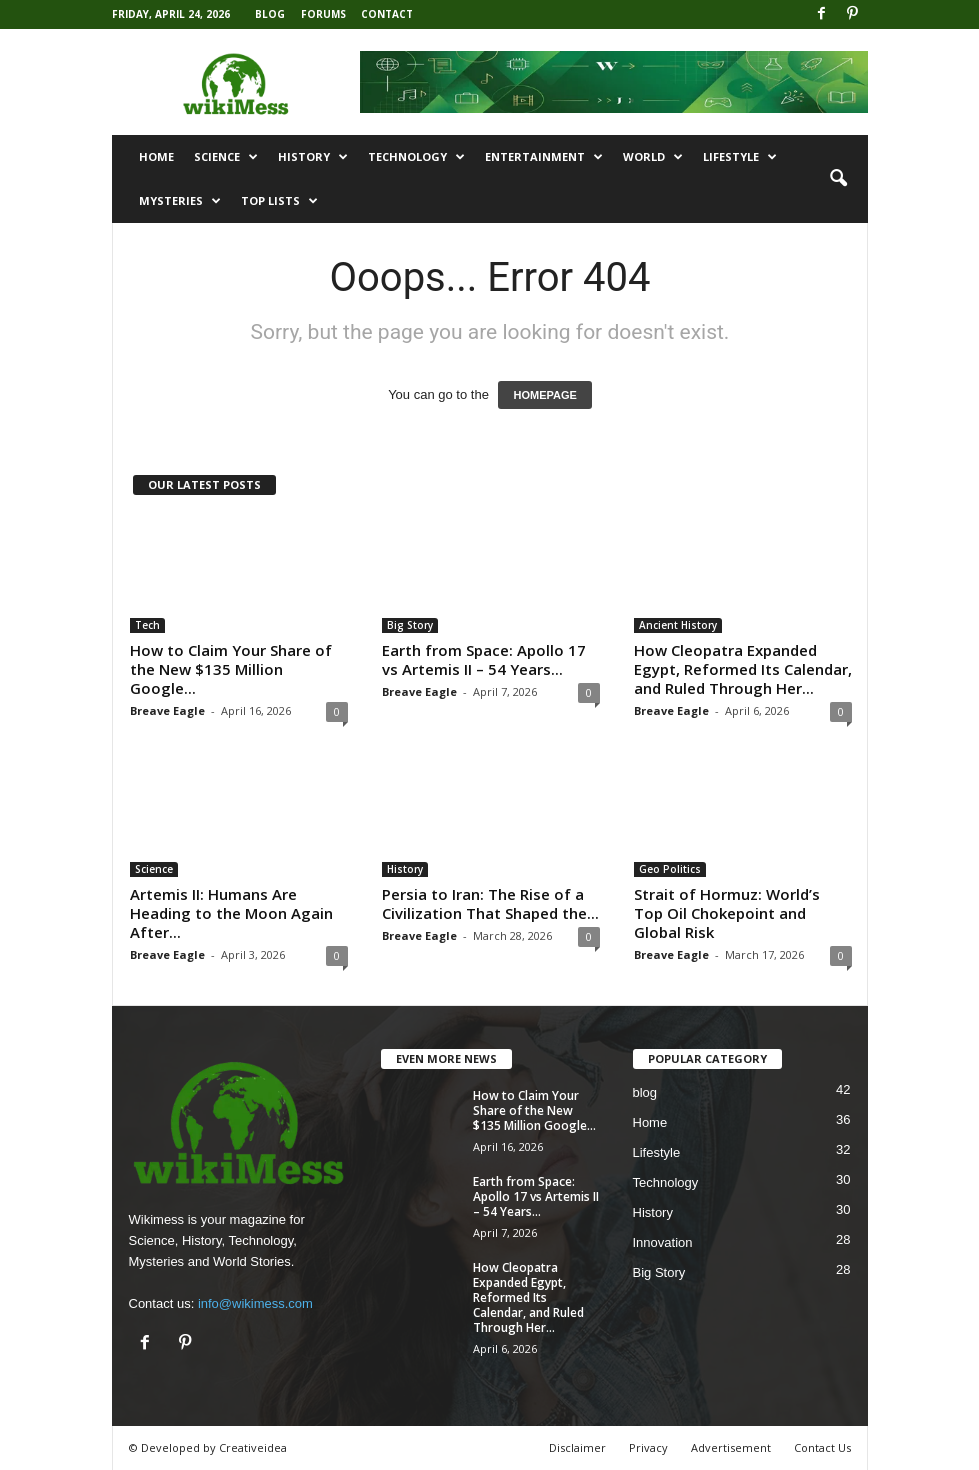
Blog (270, 14)
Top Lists (279, 201)
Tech (147, 625)
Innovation (663, 1242)
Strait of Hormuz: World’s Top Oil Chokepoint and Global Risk (727, 913)
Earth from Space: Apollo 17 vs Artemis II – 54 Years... (484, 659)
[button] (838, 179)
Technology (416, 157)
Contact (387, 14)
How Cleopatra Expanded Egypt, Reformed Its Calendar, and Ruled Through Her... (743, 669)
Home (156, 156)
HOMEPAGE (544, 395)
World (653, 157)
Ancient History (678, 625)
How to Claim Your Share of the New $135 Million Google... (231, 669)
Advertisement (731, 1447)
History (313, 157)
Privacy (648, 1447)
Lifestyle (740, 157)
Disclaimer (577, 1447)
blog (645, 1092)
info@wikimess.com (255, 1303)
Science (226, 157)
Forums (323, 14)
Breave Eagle (167, 710)
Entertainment (544, 157)
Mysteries (180, 201)
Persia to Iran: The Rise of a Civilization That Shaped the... (490, 903)
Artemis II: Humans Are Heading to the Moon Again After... (231, 913)
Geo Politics (670, 869)
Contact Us (822, 1447)
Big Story (410, 625)
